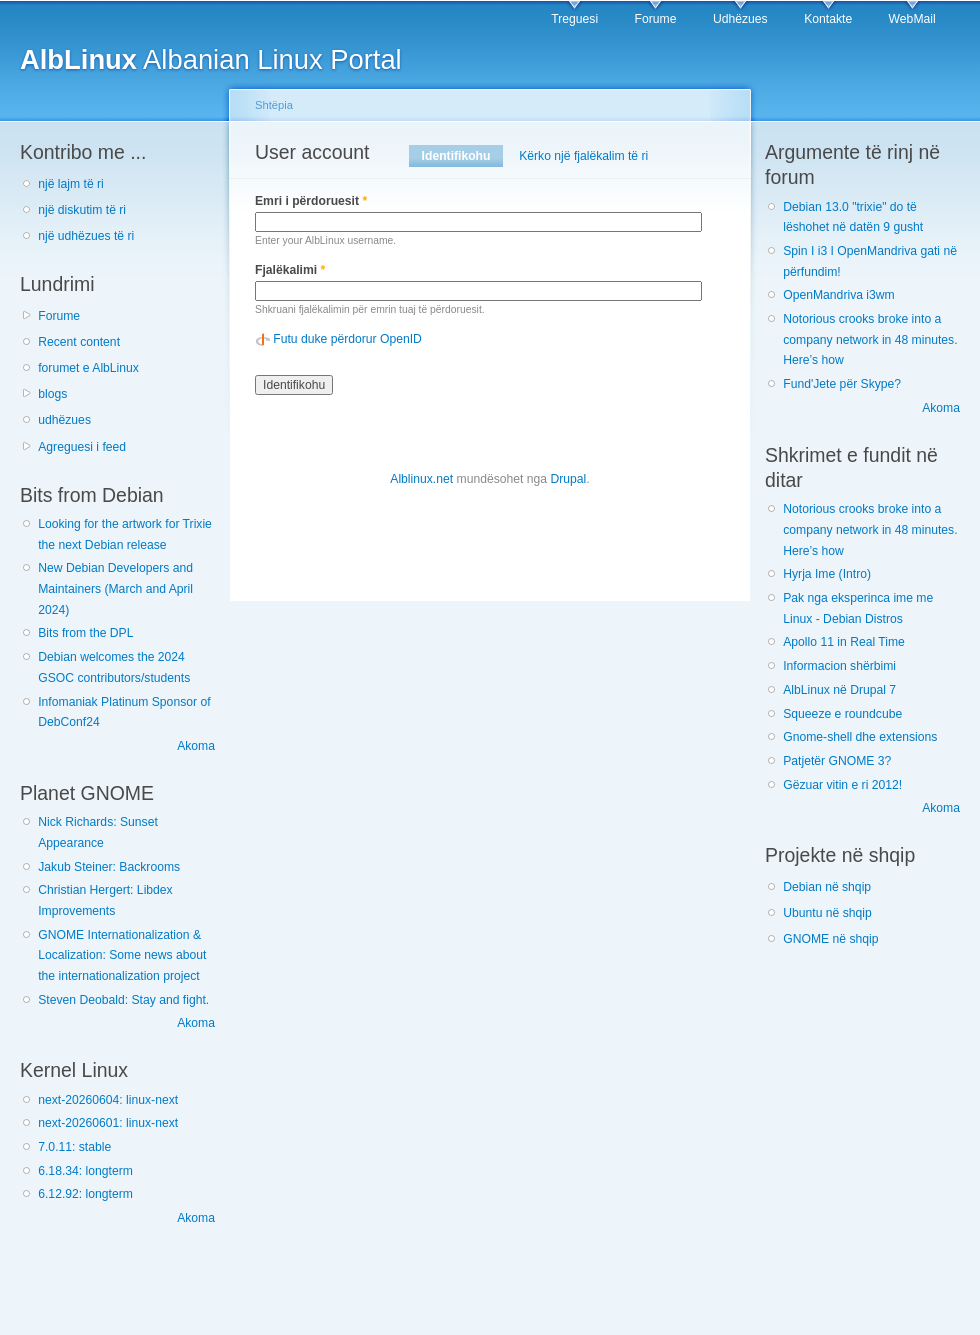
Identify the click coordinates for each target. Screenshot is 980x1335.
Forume (656, 19)
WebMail (912, 19)
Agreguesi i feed (82, 447)
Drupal (568, 479)
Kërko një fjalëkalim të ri (583, 156)
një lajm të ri (71, 184)
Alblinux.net (421, 479)
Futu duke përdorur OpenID (347, 339)
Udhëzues (740, 19)
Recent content (79, 342)
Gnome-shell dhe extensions (860, 737)
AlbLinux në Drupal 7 (839, 690)
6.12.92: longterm (85, 1194)
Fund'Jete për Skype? (842, 384)
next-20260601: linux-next (108, 1123)
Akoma (196, 746)
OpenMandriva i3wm (838, 295)
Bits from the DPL (85, 633)
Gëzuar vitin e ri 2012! (842, 785)
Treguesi (574, 19)
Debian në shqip (827, 887)
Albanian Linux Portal (211, 59)
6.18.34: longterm (85, 1171)
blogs (52, 394)
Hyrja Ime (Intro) (827, 574)
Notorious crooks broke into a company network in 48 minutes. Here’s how (870, 339)
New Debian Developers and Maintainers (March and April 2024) (115, 588)
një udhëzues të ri (86, 236)
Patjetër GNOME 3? (837, 761)
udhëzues (64, 420)
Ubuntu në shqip (827, 913)
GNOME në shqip (830, 939)
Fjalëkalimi (290, 270)
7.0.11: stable (74, 1147)
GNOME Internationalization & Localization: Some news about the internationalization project (122, 955)
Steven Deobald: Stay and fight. (123, 1000)
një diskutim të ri (82, 210)
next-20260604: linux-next (108, 1100)
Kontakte (828, 19)
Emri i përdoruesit (311, 201)
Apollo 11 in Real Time (844, 642)
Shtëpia (274, 105)
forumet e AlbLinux (88, 368)
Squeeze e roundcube (842, 714)
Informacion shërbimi (839, 666)
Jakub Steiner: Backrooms (109, 867)
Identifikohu (462, 156)
